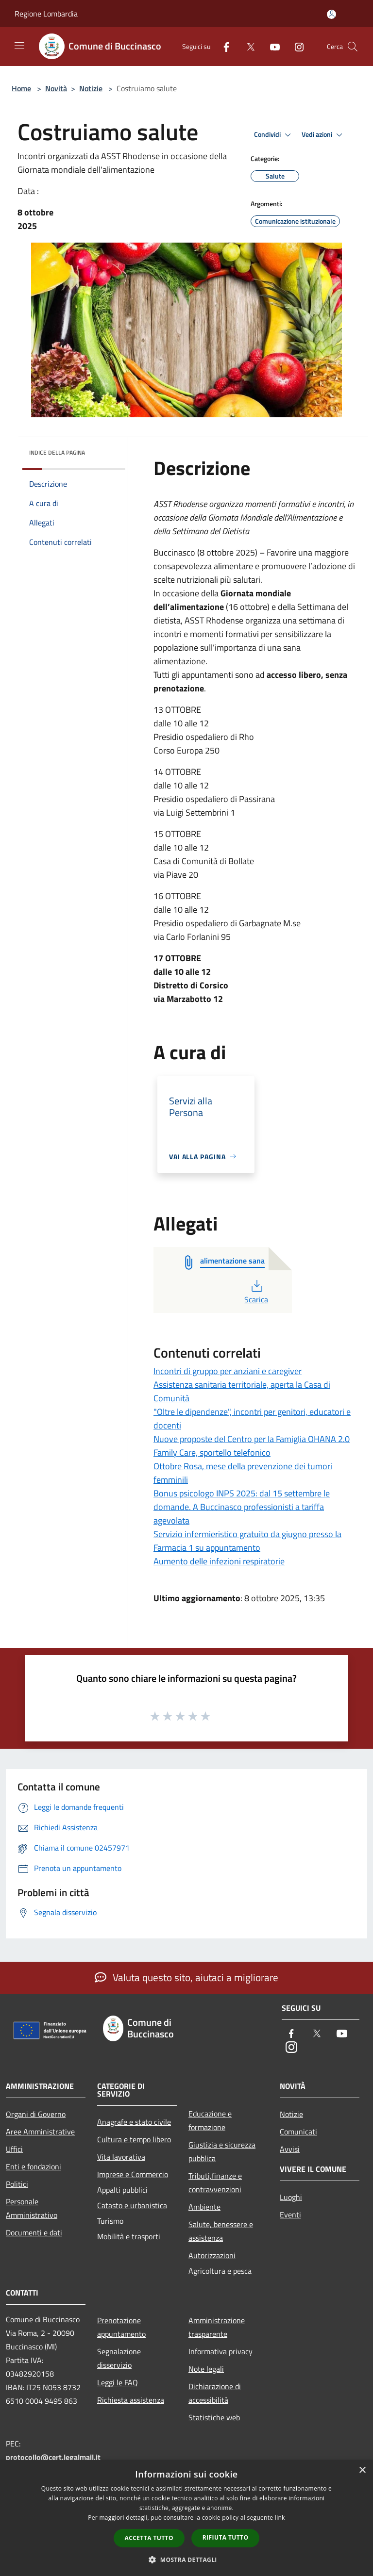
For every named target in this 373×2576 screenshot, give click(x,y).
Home (21, 88)
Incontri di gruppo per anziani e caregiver (227, 1371)
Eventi (290, 2214)
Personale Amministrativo (31, 2208)
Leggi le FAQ (117, 2382)
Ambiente (204, 2207)
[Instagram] (295, 46)
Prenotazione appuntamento (121, 2327)
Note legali (206, 2369)
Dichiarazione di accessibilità (214, 2393)
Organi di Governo (36, 2114)
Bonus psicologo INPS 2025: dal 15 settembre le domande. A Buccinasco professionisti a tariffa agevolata (241, 1507)
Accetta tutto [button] (149, 2538)
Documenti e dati (34, 2232)
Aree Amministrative (40, 2131)
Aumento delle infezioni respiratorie (219, 1561)
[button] (186, 2559)
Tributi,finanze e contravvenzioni (215, 2182)
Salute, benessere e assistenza (220, 2231)
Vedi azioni (323, 135)
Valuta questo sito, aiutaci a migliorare (186, 1977)
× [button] (362, 2470)
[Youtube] (271, 46)
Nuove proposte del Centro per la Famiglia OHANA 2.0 (251, 1438)
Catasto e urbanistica (132, 2205)
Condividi (274, 135)
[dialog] (186, 2518)
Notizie (90, 88)
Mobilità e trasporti (128, 2236)
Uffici (14, 2149)
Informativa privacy (220, 2351)
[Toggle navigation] (19, 45)
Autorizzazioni (212, 2255)
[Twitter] (246, 46)
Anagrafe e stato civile (134, 2122)
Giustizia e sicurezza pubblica (221, 2151)
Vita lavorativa (121, 2157)
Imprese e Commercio (132, 2174)
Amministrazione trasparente (216, 2327)
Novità (56, 88)
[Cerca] (352, 46)
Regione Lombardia (46, 13)
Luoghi (291, 2197)
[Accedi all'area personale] (331, 14)
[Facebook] (222, 46)
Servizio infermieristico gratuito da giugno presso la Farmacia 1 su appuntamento (247, 1540)
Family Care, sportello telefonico (212, 1452)
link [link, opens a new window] (280, 2517)
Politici (17, 2184)
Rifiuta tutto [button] (226, 2537)
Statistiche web (214, 2417)
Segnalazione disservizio (119, 2358)
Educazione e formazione (210, 2120)
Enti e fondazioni (33, 2166)
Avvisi (290, 2149)
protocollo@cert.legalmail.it (53, 2457)
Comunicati (298, 2131)
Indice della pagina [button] (57, 452)
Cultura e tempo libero (134, 2139)
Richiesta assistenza (130, 2400)
